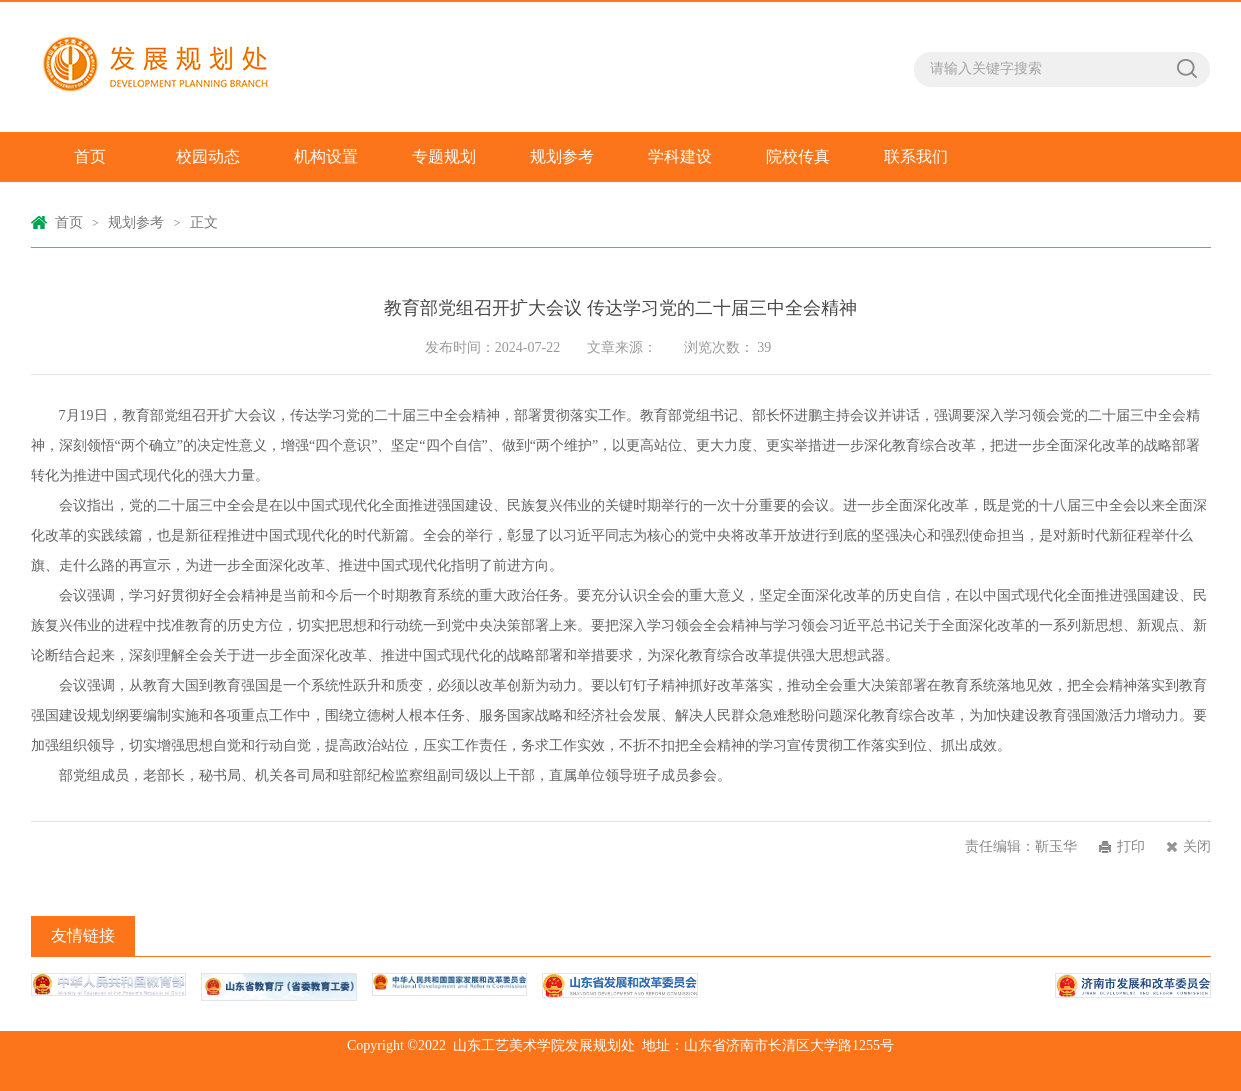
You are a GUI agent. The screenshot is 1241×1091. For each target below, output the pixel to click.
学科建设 (680, 156)
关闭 (1197, 846)
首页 (90, 156)
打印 (1131, 846)
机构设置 (326, 156)
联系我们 (916, 156)
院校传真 (798, 156)
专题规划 (444, 156)
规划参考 (562, 156)
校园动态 (208, 156)
